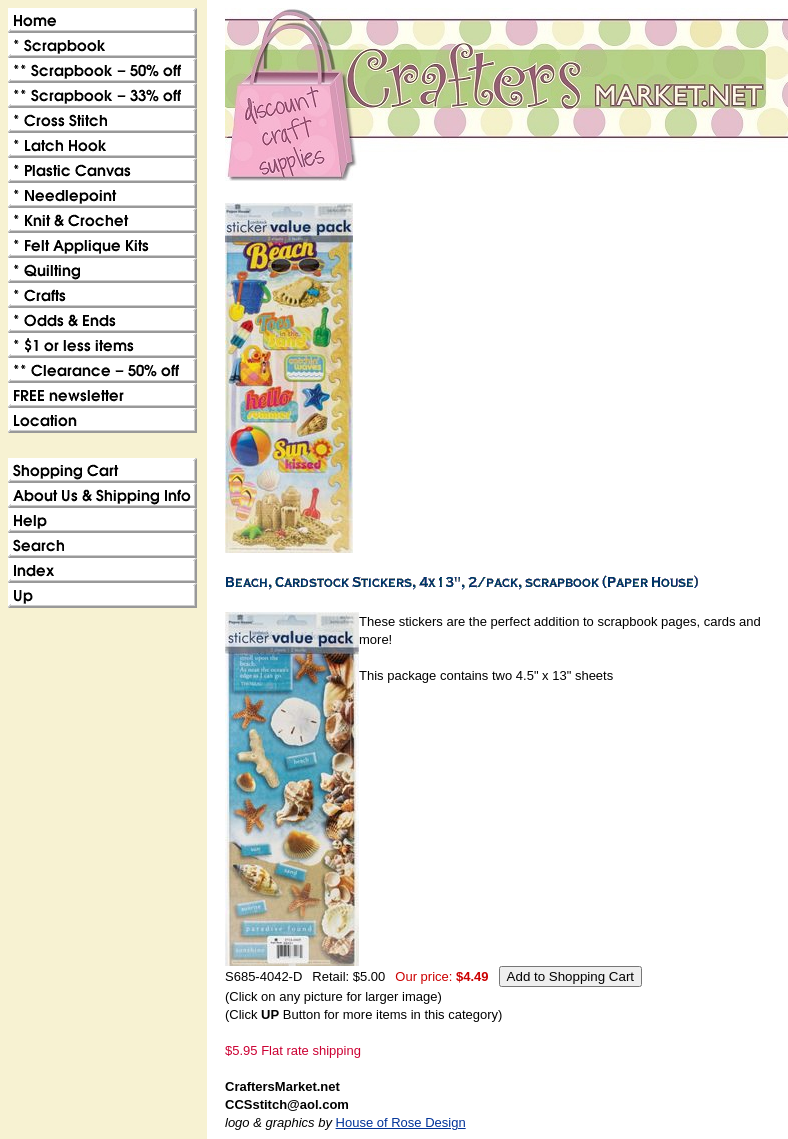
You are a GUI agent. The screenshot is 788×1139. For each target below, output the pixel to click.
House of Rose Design (401, 1122)
